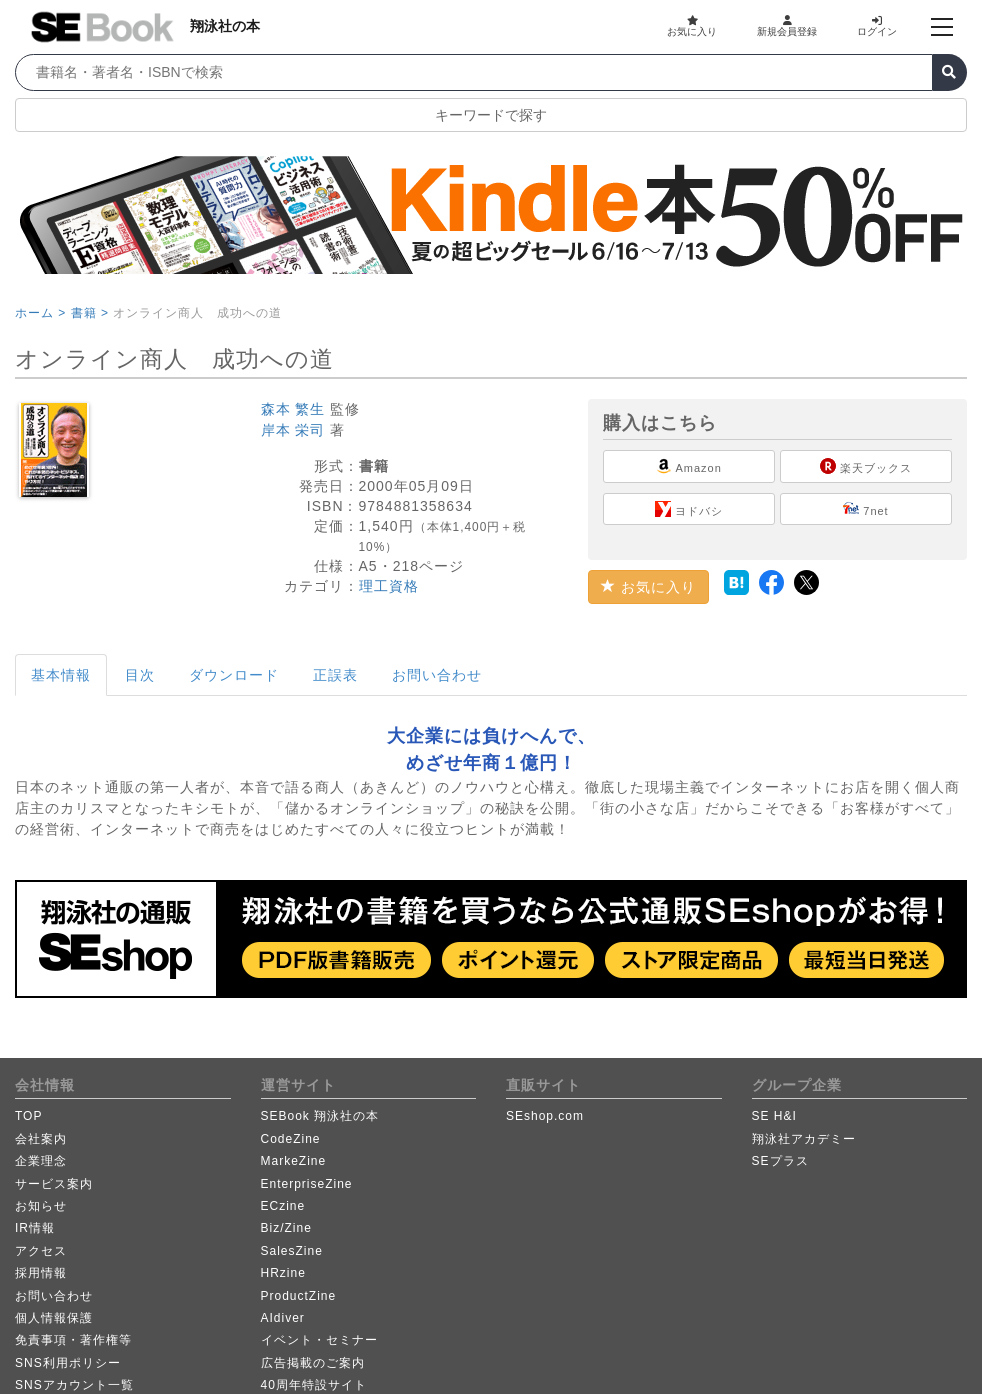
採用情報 (41, 1273)
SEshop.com (545, 1116)
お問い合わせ (437, 675)
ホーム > (40, 313)
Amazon (689, 466)
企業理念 (41, 1161)
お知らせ (41, 1206)
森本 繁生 (293, 409)
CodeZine (291, 1139)
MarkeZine (294, 1161)
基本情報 (61, 675)
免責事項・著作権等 (73, 1340)
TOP (28, 1116)
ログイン (877, 26)
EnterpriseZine (307, 1184)
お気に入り (692, 26)
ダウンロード (234, 675)
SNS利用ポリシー (68, 1363)
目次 (140, 675)
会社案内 (41, 1139)
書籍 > (90, 313)
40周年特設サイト (314, 1385)
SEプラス (780, 1161)
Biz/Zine (286, 1228)
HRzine (283, 1273)
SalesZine (292, 1251)
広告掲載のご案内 (313, 1363)
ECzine (283, 1206)
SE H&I (774, 1116)
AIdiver (283, 1318)
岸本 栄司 (293, 430)
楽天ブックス (866, 466)
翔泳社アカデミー (804, 1139)
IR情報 (35, 1228)
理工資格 (389, 586)
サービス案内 (54, 1184)
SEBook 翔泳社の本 (320, 1116)
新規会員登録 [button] (787, 26)
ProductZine (299, 1296)
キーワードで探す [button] (491, 115)
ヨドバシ (689, 509)
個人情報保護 (54, 1318)
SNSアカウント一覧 (74, 1385)
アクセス (41, 1251)
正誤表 (335, 675)
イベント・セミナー (319, 1340)
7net (865, 509)
